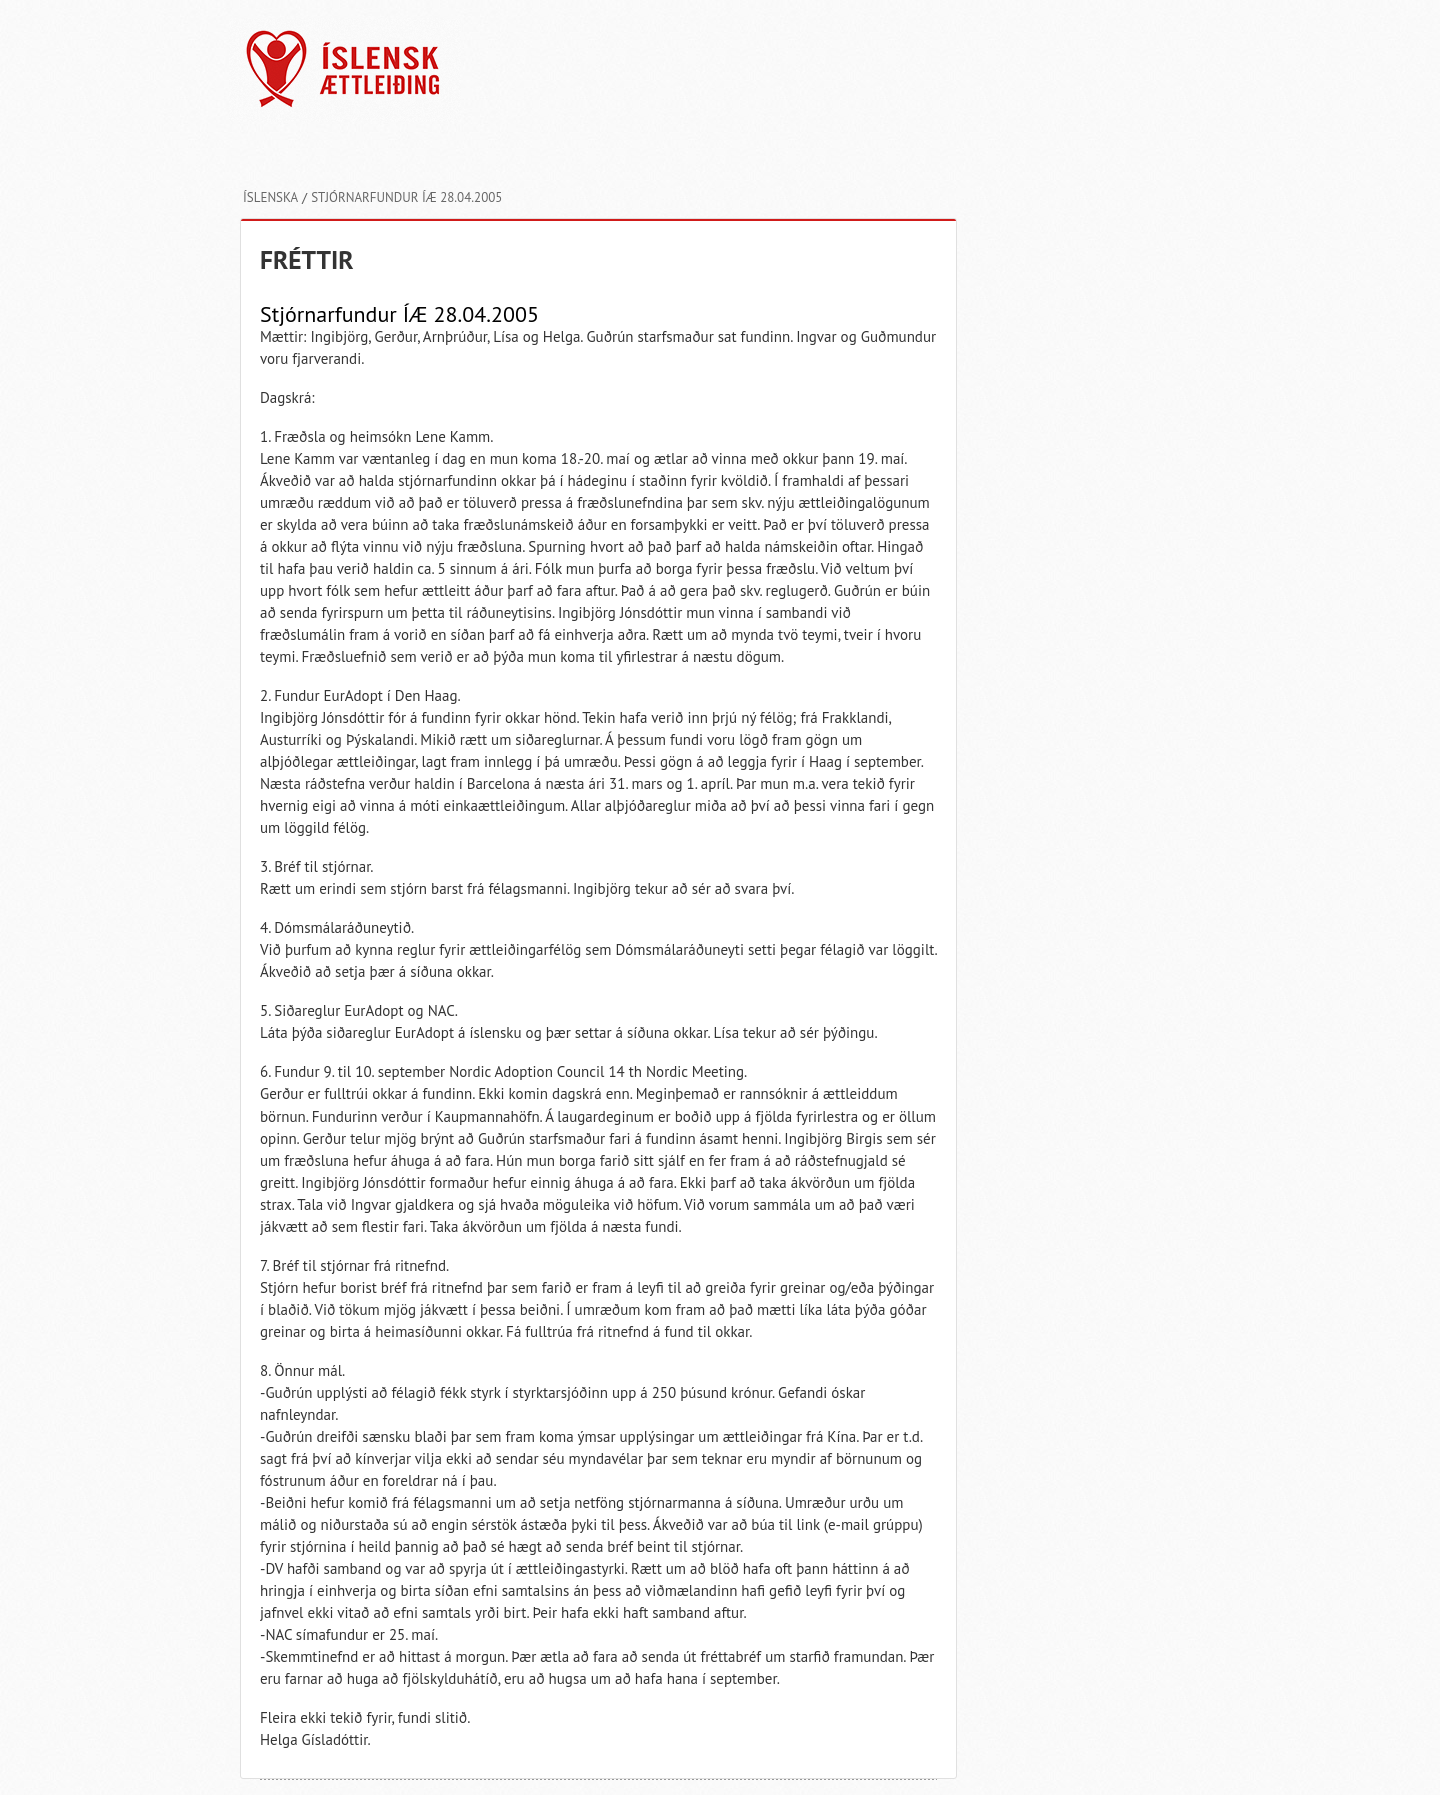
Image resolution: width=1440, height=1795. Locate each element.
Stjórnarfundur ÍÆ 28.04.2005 (406, 197)
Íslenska (270, 197)
